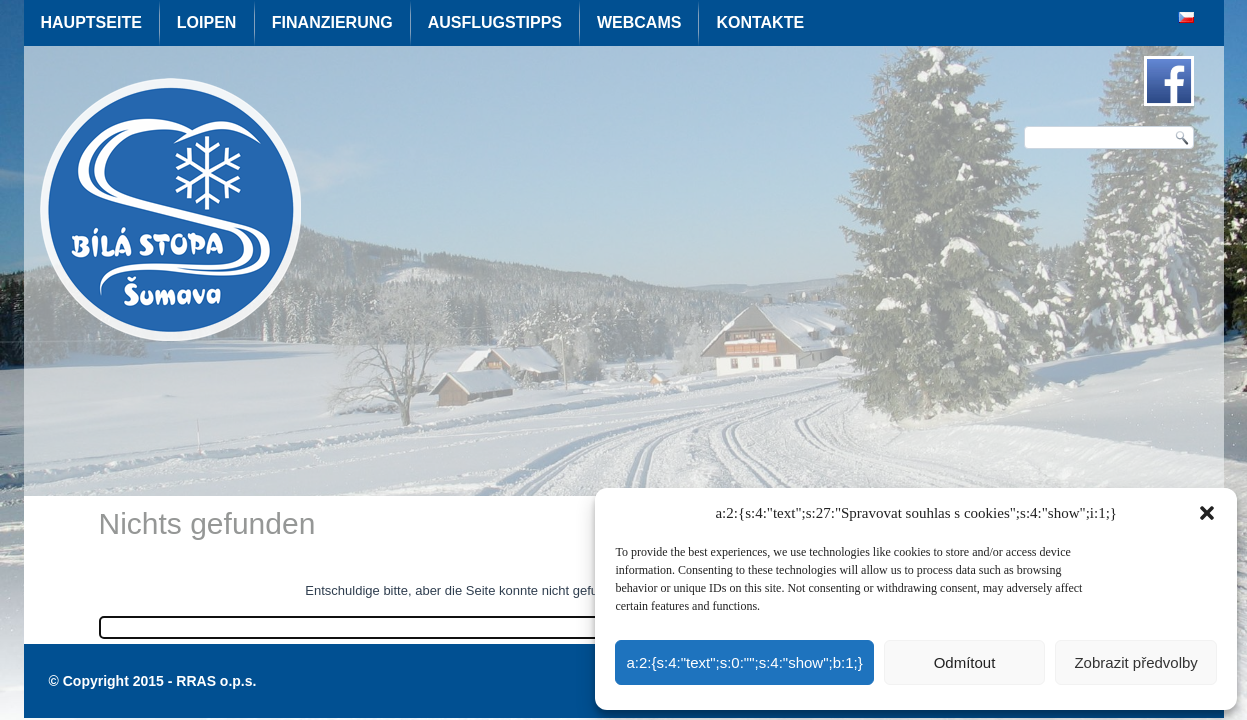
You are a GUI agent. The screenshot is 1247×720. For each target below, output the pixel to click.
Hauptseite (91, 22)
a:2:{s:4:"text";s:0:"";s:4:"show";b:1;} (744, 662)
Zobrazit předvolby (1135, 662)
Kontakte (760, 22)
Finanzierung (332, 22)
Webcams (639, 22)
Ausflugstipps (495, 22)
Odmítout (965, 662)
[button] (1207, 513)
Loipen (207, 22)
